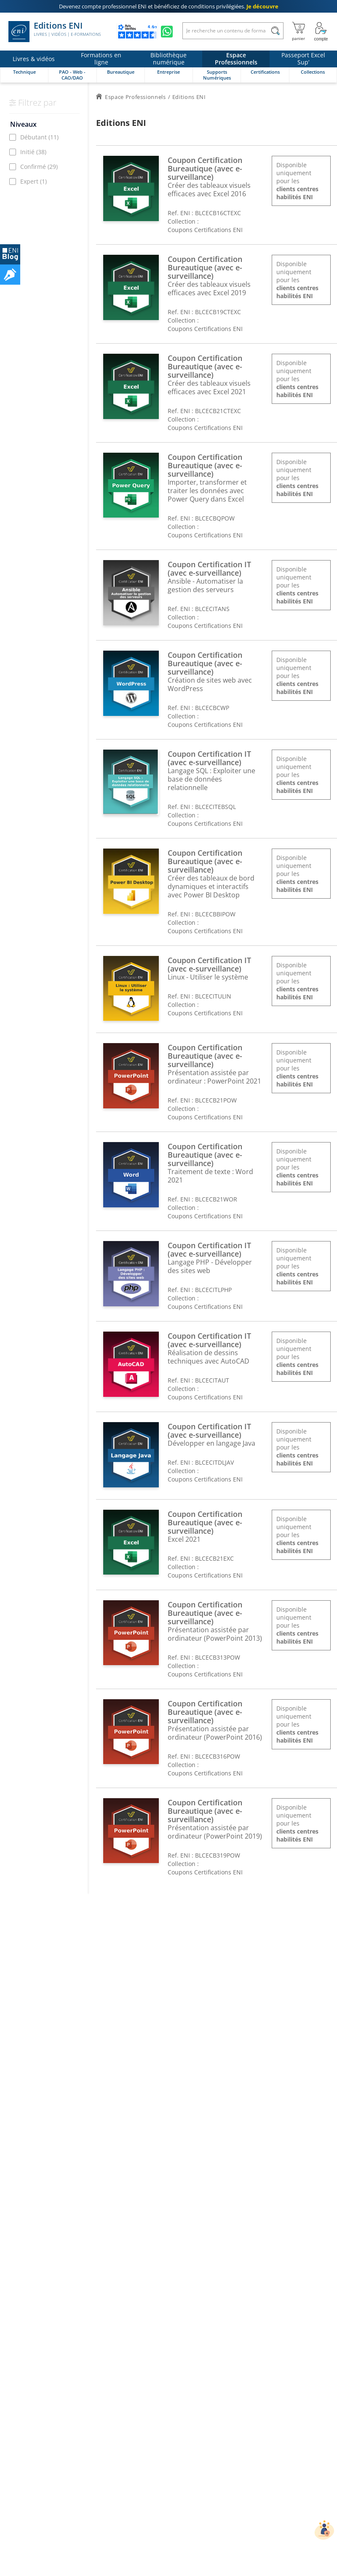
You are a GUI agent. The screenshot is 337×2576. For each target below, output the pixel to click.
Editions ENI (54, 31)
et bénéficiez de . (168, 6)
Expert (33, 181)
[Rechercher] (275, 30)
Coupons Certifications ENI (205, 230)
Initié (33, 152)
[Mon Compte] (321, 31)
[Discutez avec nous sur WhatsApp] (167, 31)
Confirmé (39, 167)
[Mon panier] (298, 31)
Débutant (39, 137)
